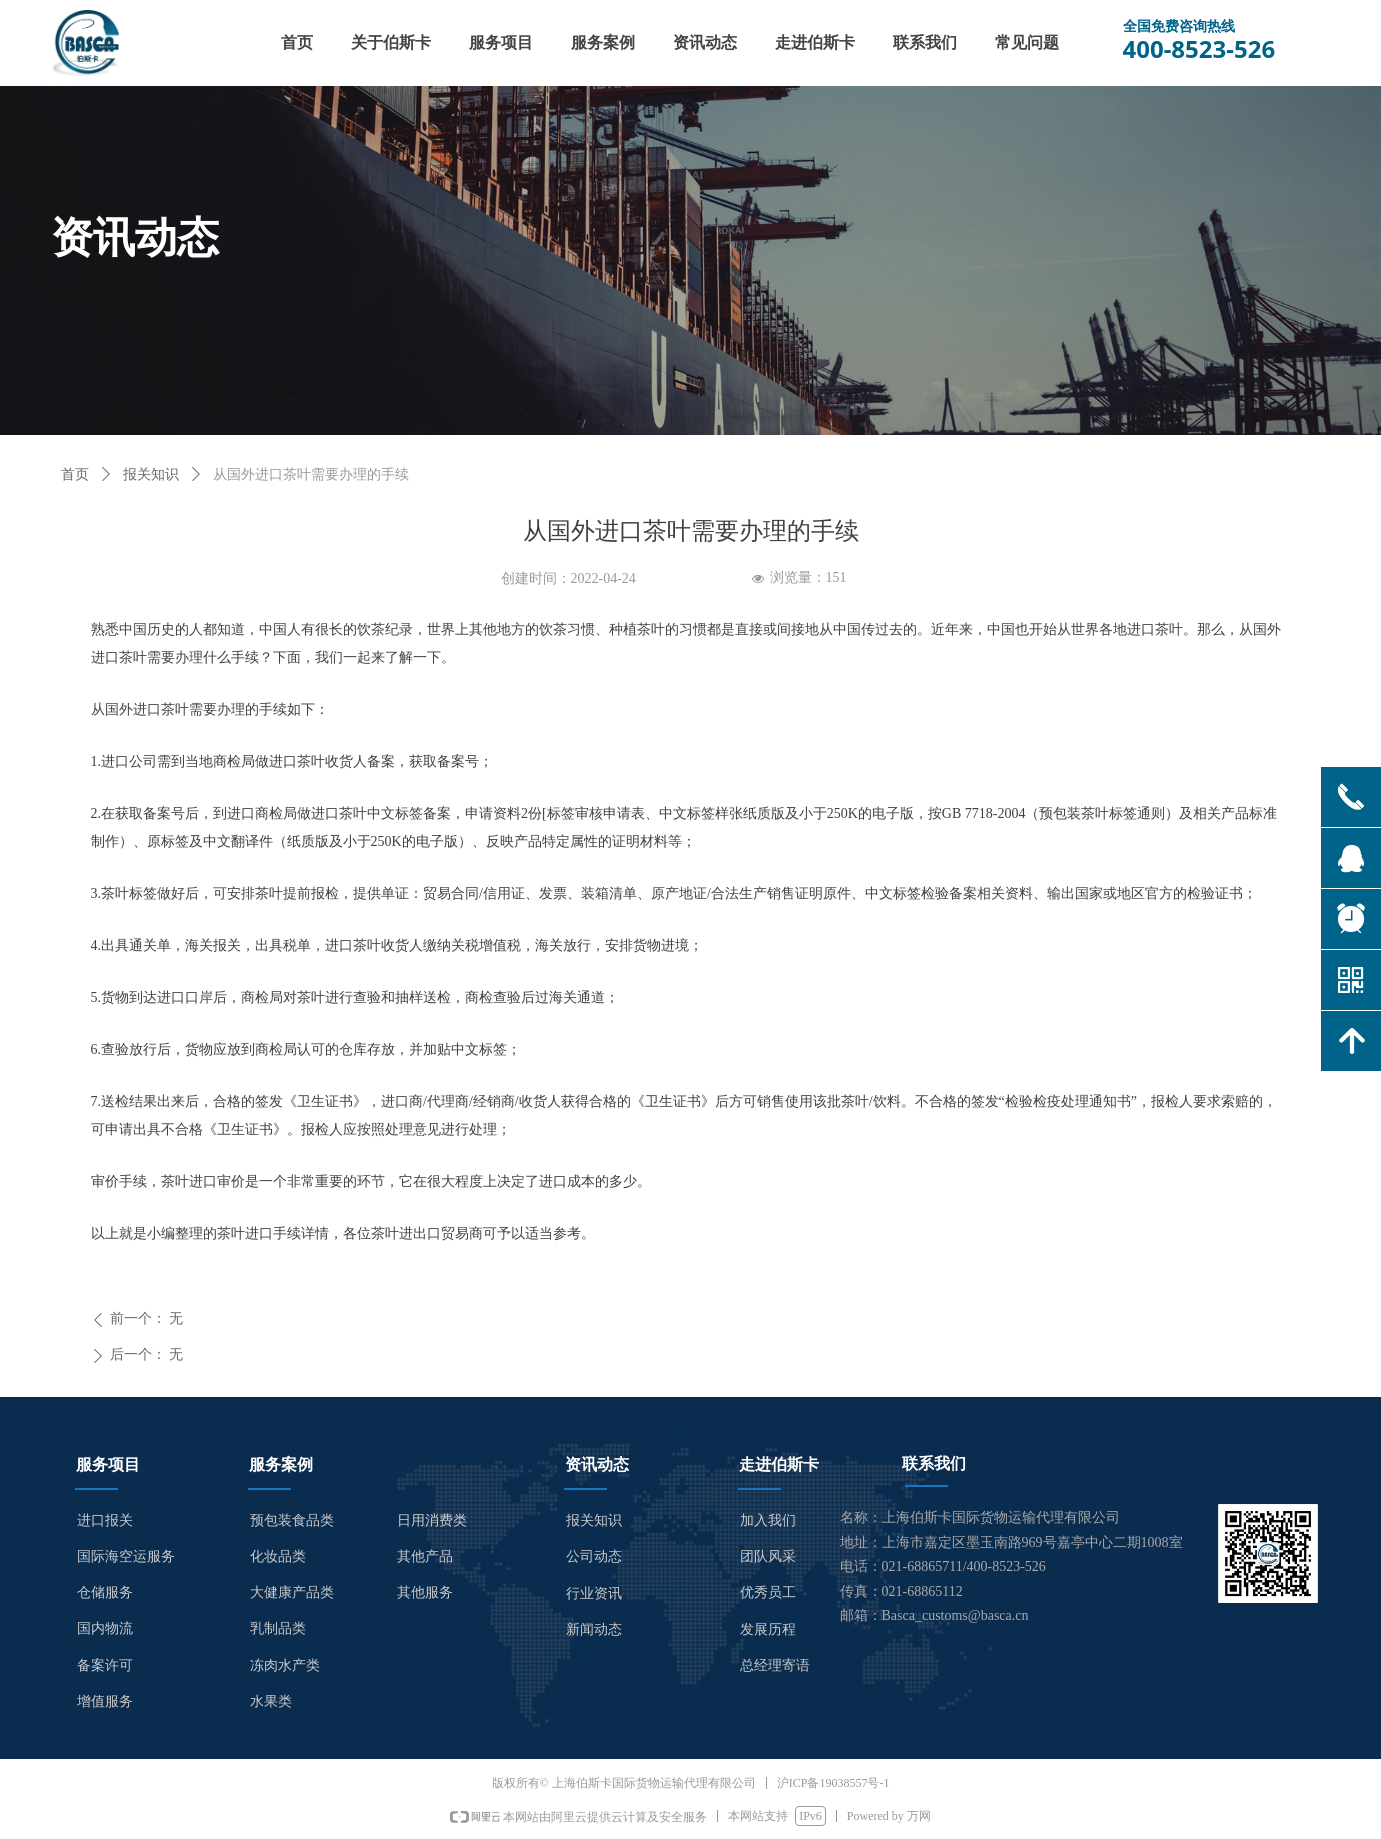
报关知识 (151, 474)
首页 (75, 474)
